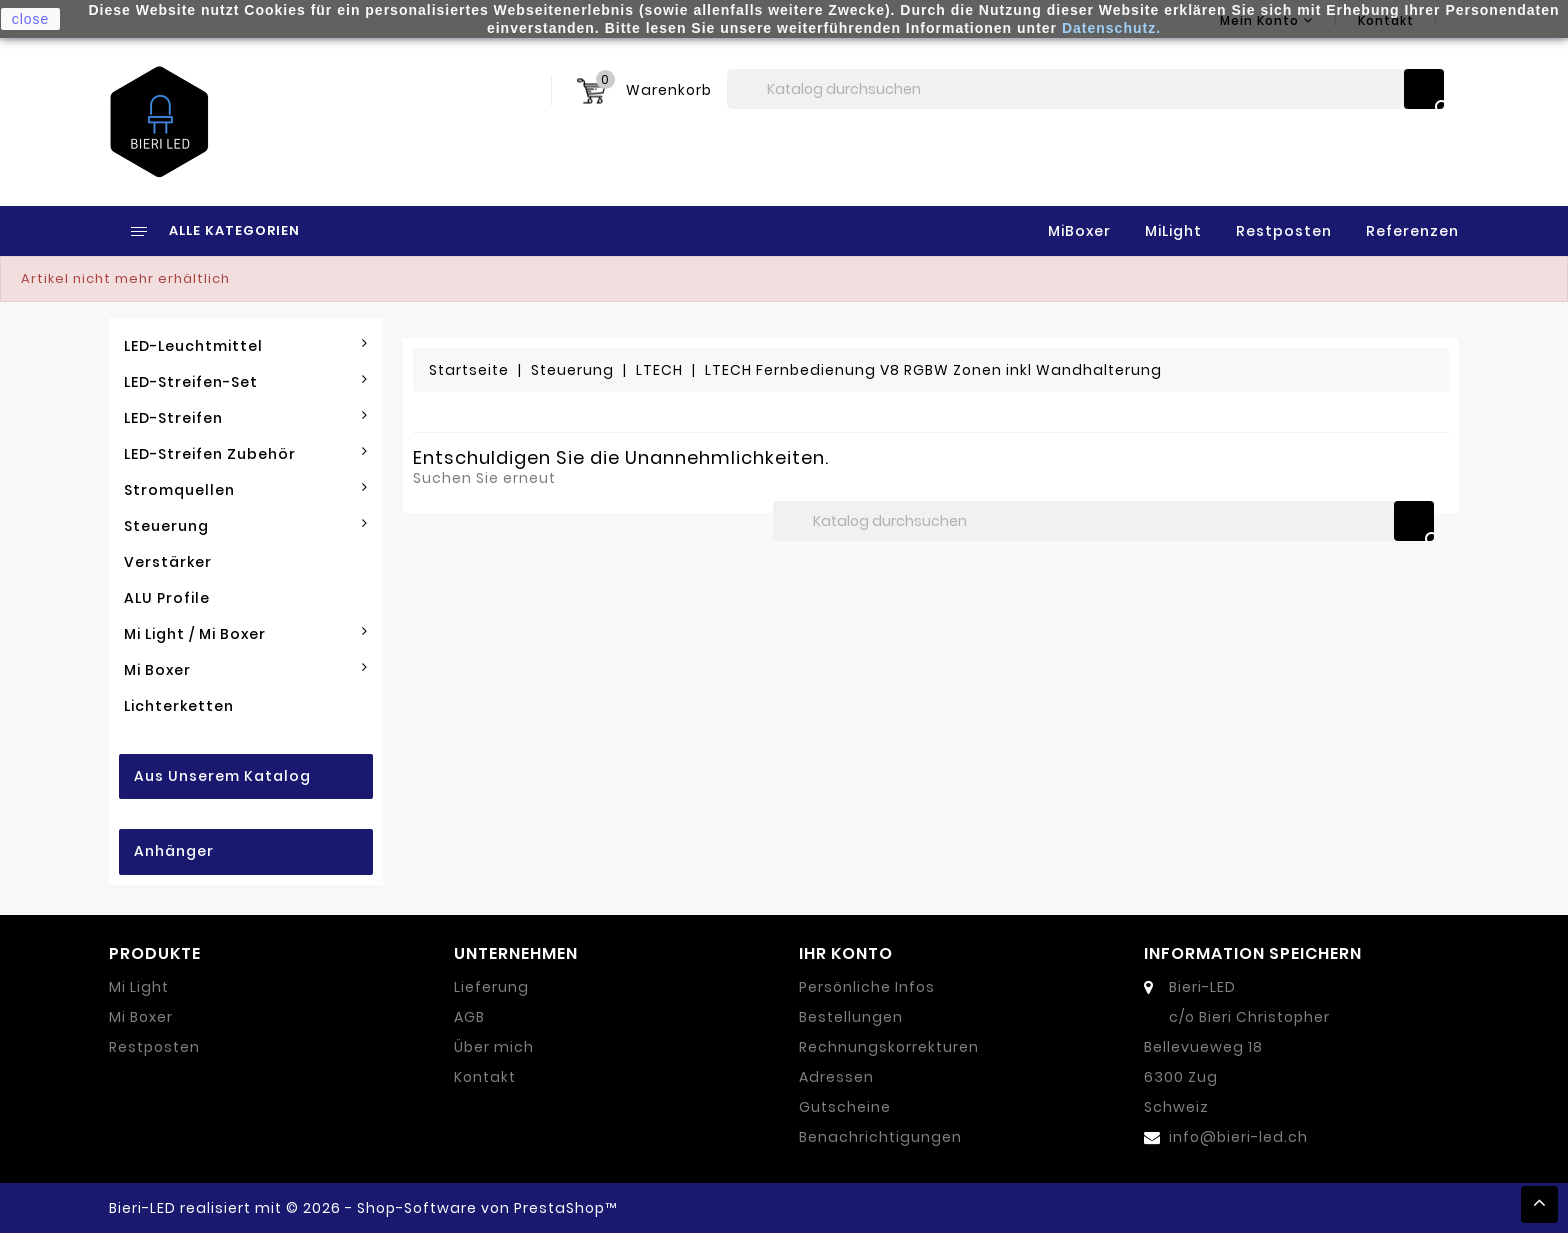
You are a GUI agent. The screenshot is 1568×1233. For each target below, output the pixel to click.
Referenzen (1412, 231)
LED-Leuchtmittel (246, 346)
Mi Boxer (246, 670)
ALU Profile (167, 598)
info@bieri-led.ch (1238, 1137)
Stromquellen (246, 490)
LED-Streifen (246, 418)
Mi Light (139, 987)
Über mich (494, 1047)
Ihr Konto (846, 953)
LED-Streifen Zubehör (246, 454)
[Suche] (1085, 89)
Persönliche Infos (867, 987)
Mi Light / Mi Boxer (246, 634)
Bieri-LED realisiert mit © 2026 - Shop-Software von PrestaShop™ (363, 1208)
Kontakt (485, 1077)
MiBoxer (1079, 231)
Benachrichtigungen (880, 1137)
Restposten (1284, 231)
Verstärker (168, 562)
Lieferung (491, 987)
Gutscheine (845, 1107)
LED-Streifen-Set (246, 382)
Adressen (836, 1077)
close (31, 19)
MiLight (1173, 231)
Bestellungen (851, 1017)
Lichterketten (179, 706)
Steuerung (246, 526)
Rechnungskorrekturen (889, 1047)
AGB (469, 1017)
